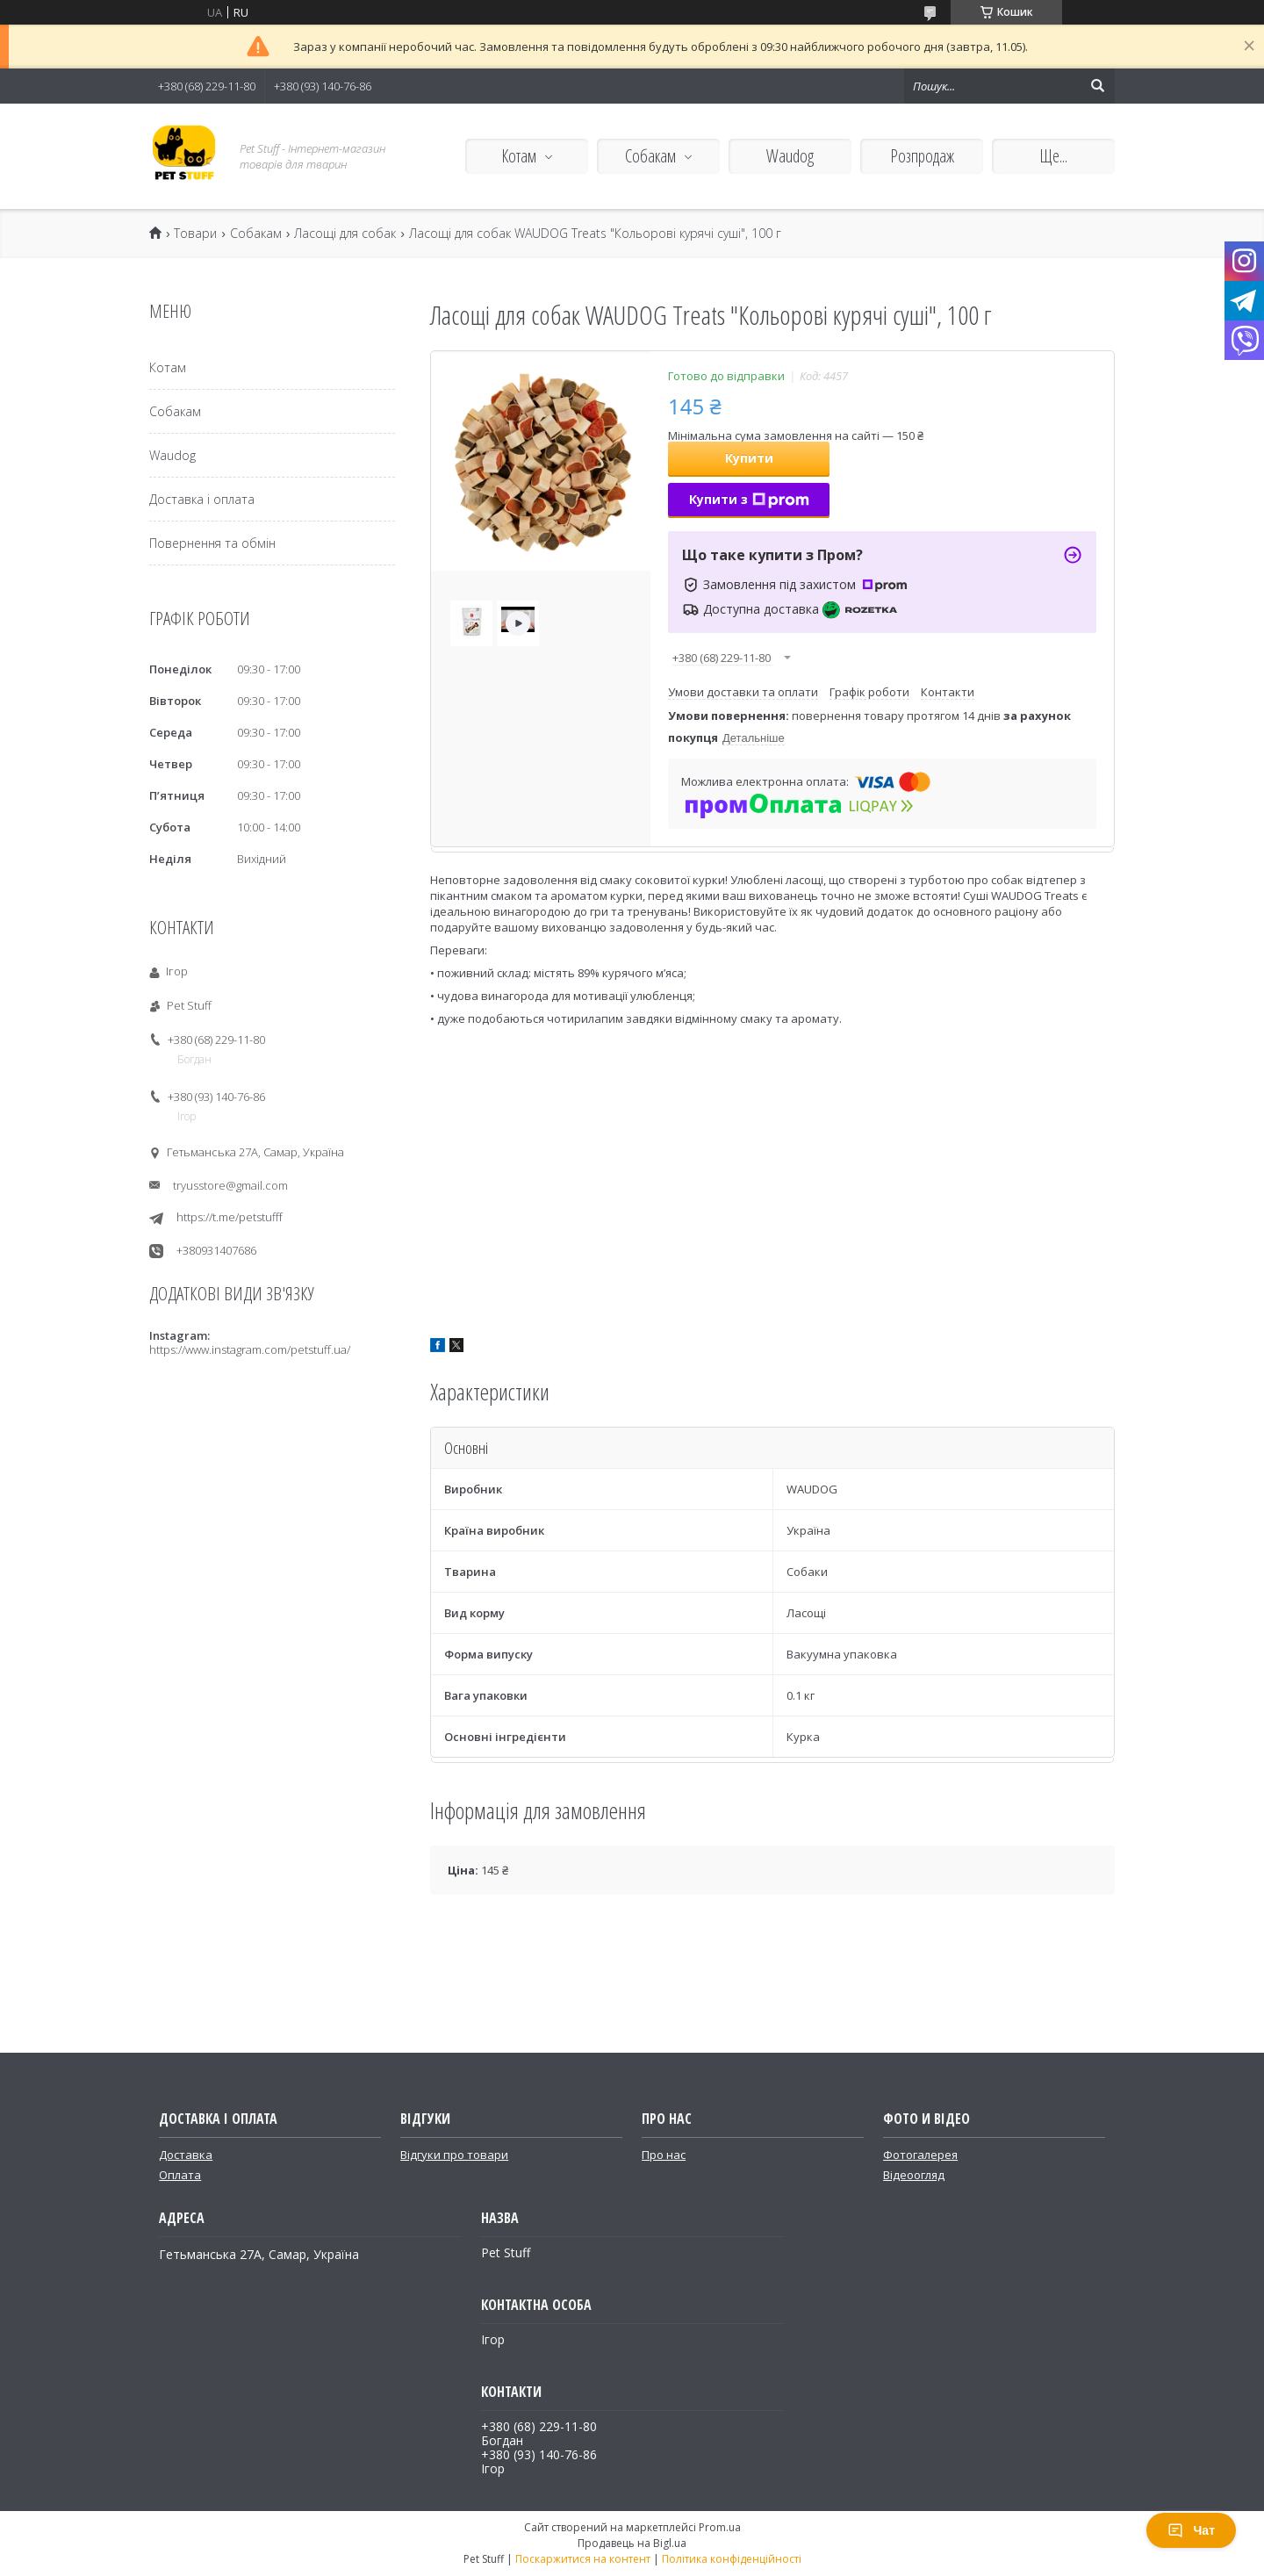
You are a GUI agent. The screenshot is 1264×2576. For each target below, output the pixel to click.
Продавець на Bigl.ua (632, 2543)
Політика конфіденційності (731, 2558)
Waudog (790, 156)
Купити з (749, 499)
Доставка (185, 2154)
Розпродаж (922, 156)
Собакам (650, 156)
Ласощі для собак (345, 234)
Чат (1191, 2530)
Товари (195, 234)
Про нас (664, 2154)
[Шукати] (1097, 86)
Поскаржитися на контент (582, 2558)
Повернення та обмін (212, 543)
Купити (749, 458)
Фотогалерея (920, 2154)
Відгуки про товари (454, 2154)
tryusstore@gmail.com (230, 1185)
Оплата (180, 2175)
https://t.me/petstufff (229, 1217)
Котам (518, 156)
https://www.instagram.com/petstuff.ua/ (249, 1349)
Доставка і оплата (202, 499)
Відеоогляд (913, 2175)
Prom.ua (720, 2527)
